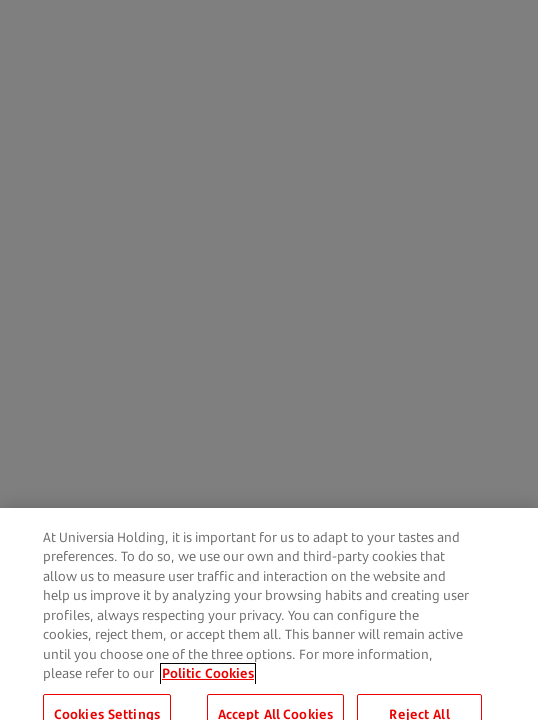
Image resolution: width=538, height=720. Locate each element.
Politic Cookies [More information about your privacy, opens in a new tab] (208, 681)
